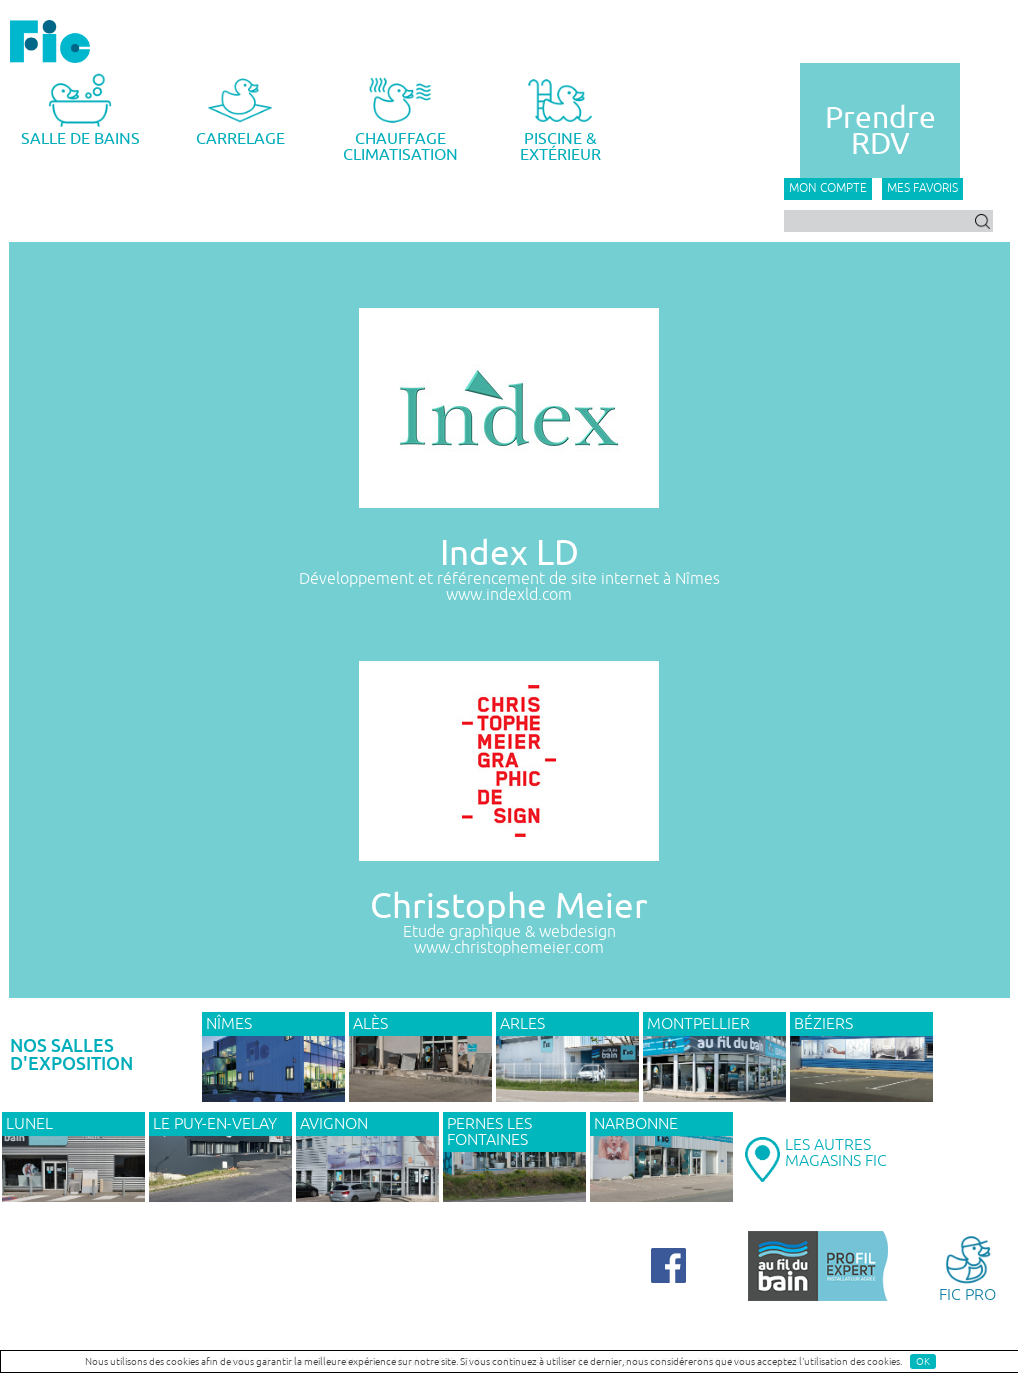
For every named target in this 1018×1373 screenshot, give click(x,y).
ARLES (522, 1024)
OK (923, 1361)
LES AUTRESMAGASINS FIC (836, 1153)
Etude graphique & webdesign (509, 932)
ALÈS (370, 1024)
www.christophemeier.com (509, 948)
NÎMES (229, 1024)
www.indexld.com (509, 595)
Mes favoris (922, 188)
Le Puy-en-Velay (215, 1124)
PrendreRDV (880, 131)
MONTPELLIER (698, 1024)
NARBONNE (636, 1124)
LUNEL (29, 1124)
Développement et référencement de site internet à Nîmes (509, 579)
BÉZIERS (823, 1024)
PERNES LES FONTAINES (489, 1132)
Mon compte (828, 188)
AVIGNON (334, 1124)
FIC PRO (967, 1267)
